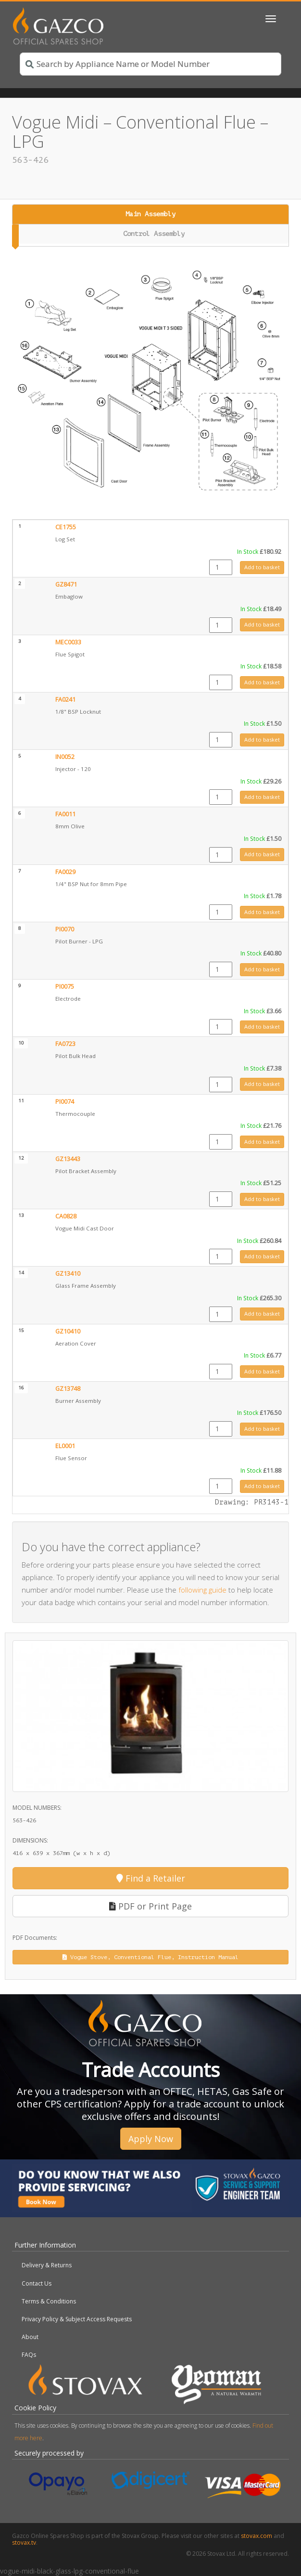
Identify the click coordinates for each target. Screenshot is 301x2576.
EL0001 (65, 1446)
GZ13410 (67, 1273)
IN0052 (65, 757)
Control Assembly (154, 233)
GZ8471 (66, 584)
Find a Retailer (150, 1878)
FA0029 (65, 872)
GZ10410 (67, 1331)
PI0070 (64, 929)
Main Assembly (150, 214)
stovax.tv (24, 2542)
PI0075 (64, 986)
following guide (202, 1590)
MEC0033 (68, 642)
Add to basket (262, 567)
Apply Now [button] (150, 2138)
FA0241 (65, 699)
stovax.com (256, 2536)
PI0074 (64, 1102)
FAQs (29, 2355)
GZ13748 (67, 1389)
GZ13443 (67, 1159)
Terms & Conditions (49, 2301)
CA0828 (65, 1216)
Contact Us (36, 2283)
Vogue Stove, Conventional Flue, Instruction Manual (150, 1957)
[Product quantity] (220, 567)
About (30, 2337)
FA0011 (65, 814)
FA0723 (65, 1044)
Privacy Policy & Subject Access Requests (77, 2319)
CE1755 (65, 527)
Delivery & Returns (47, 2265)
